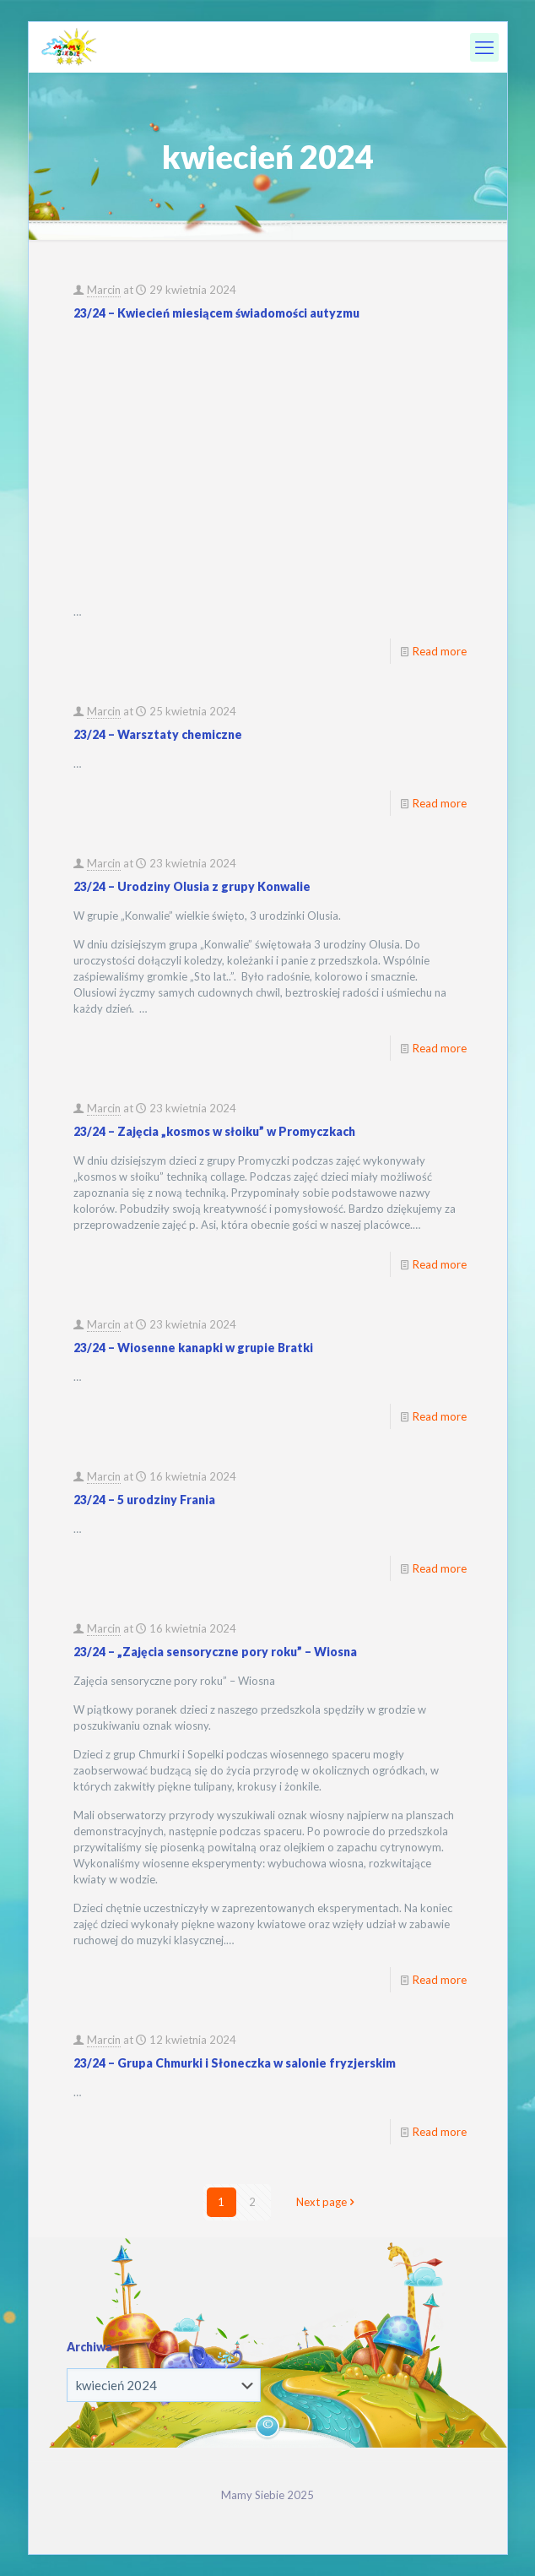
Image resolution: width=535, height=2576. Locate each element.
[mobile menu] (484, 47)
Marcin (104, 289)
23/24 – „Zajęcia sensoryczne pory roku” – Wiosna (215, 1651)
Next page (327, 2202)
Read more (440, 651)
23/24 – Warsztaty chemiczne (157, 734)
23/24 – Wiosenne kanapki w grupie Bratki (193, 1347)
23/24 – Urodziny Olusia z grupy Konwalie (192, 886)
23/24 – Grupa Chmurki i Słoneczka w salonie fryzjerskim (234, 2063)
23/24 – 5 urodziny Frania (144, 1499)
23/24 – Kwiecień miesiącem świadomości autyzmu (216, 313)
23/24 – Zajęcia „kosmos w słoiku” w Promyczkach (214, 1131)
